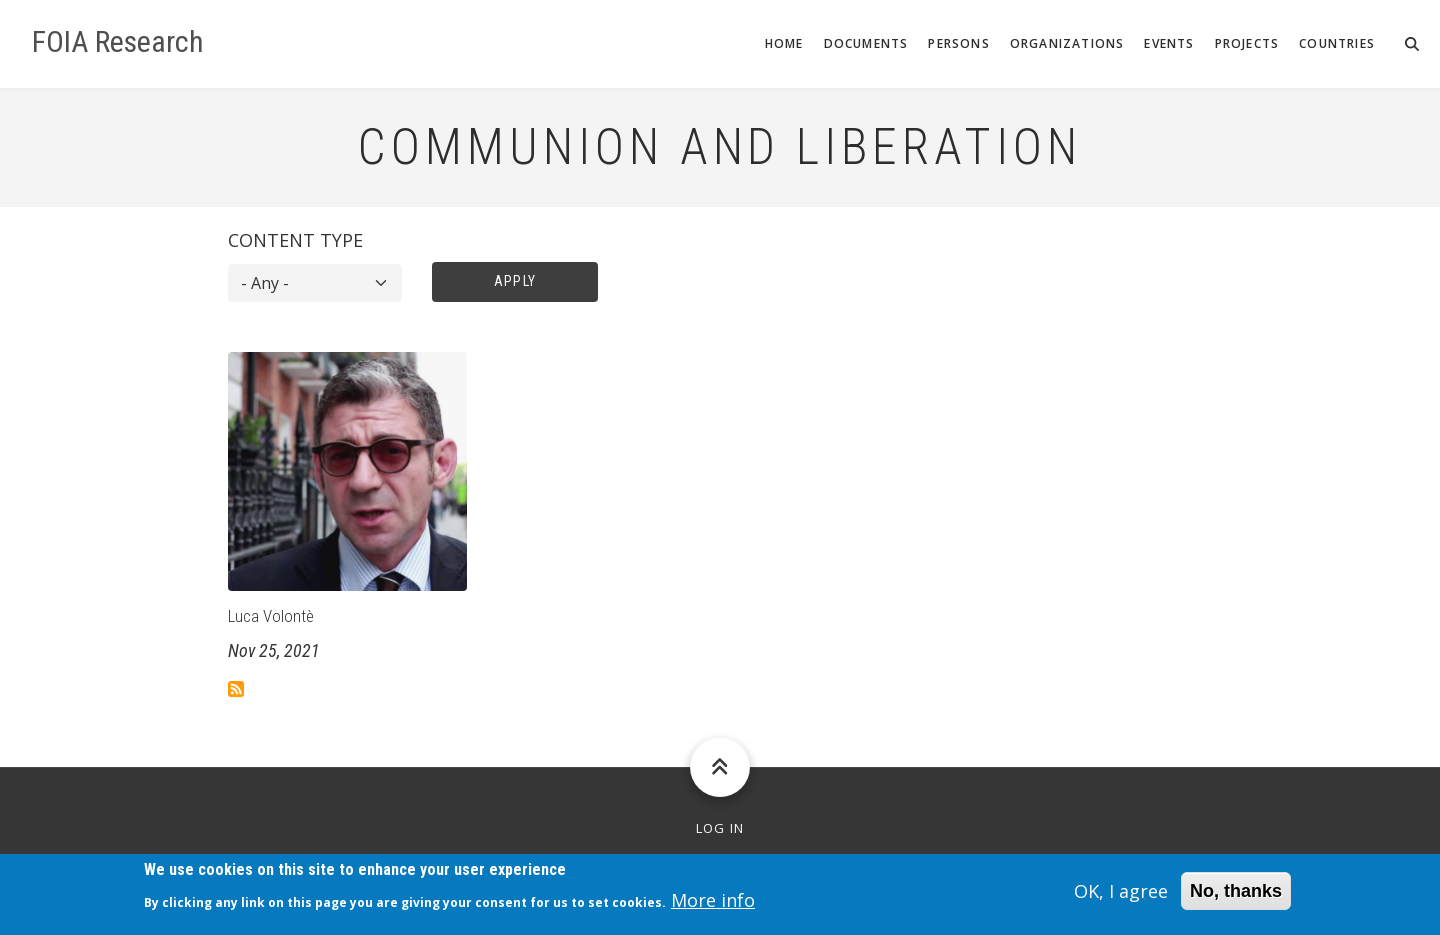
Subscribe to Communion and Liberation (236, 689)
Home (784, 43)
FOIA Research (118, 42)
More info (713, 906)
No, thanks (1236, 896)
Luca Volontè (271, 616)
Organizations (1067, 43)
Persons (958, 43)
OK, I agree (1121, 896)
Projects (1247, 43)
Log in (720, 828)
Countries (1337, 43)
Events (1169, 43)
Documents (866, 43)
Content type (295, 240)
